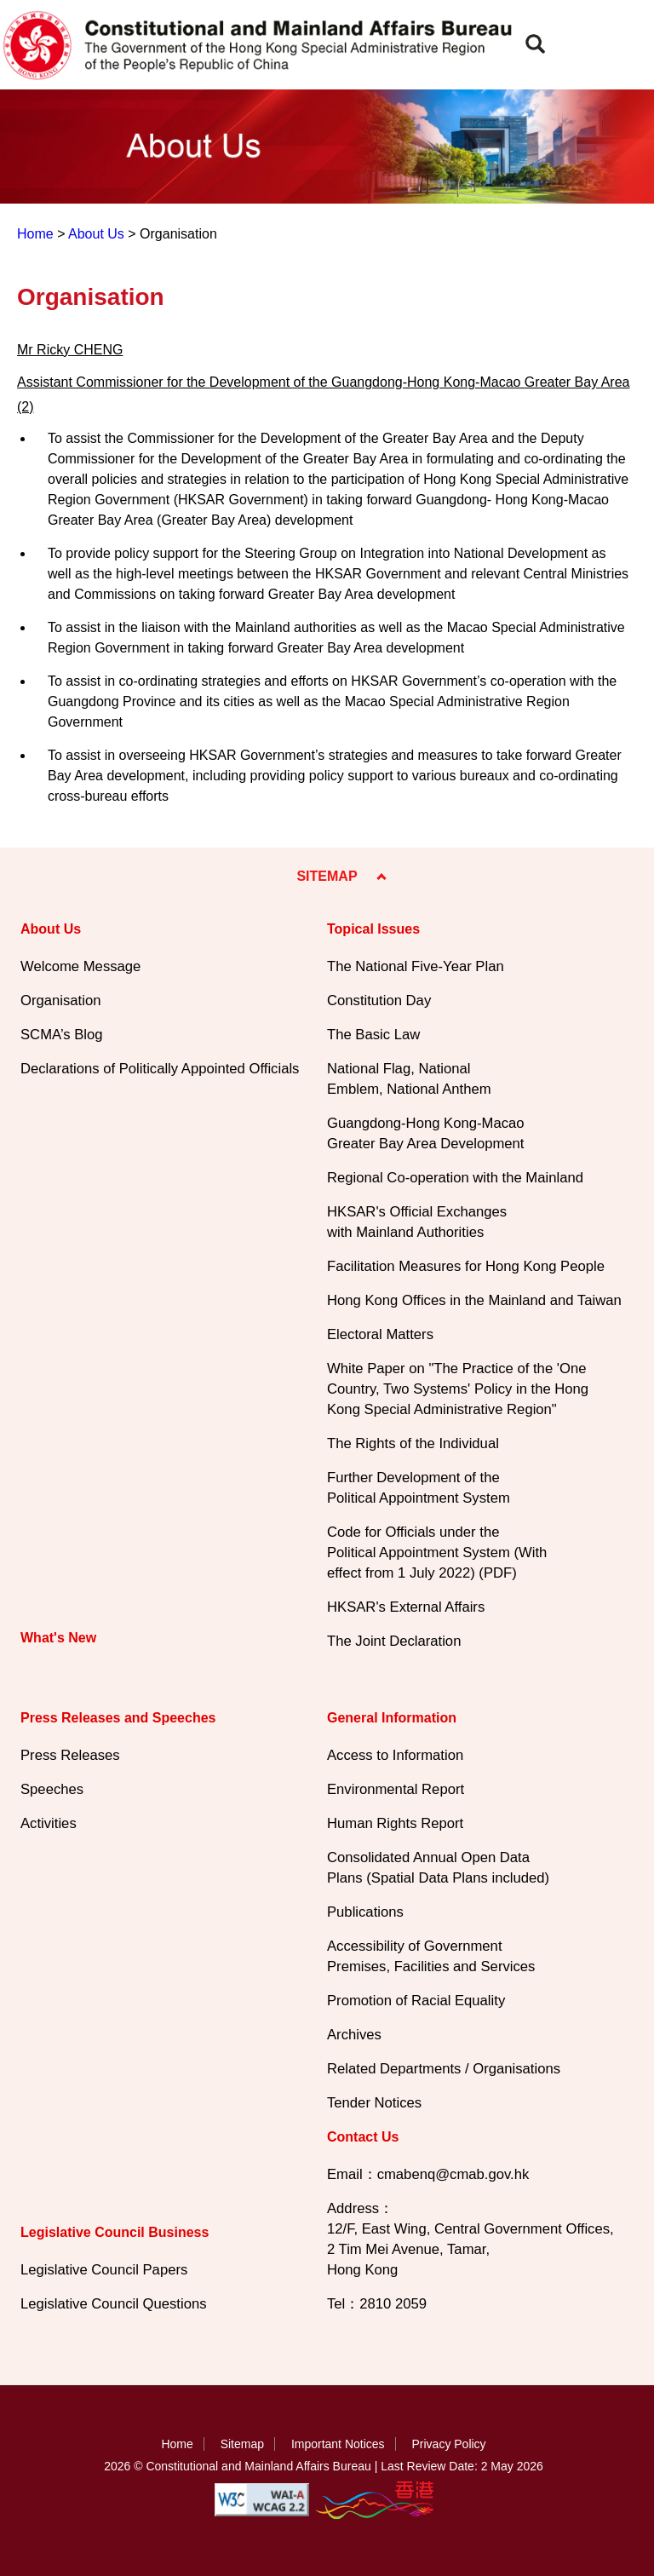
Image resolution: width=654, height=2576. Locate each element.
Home (35, 234)
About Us (96, 234)
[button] (534, 44)
